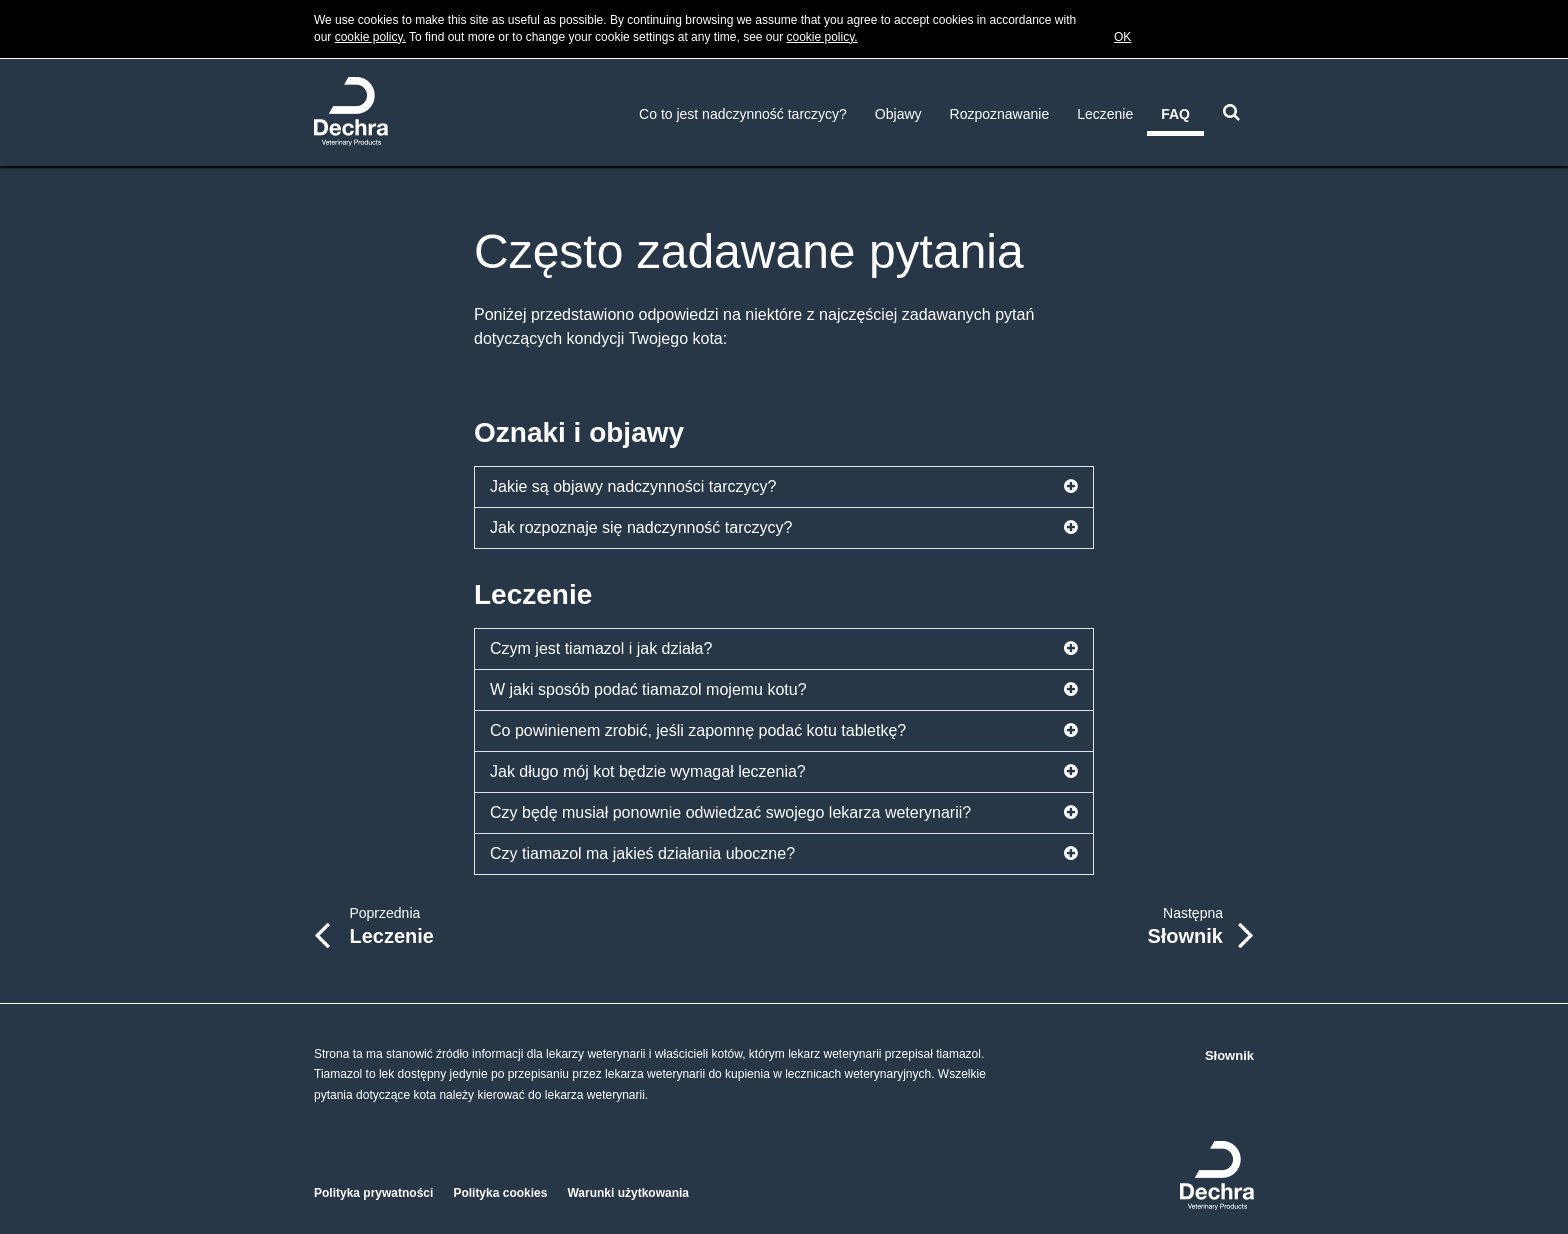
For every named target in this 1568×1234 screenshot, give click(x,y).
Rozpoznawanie (1000, 114)
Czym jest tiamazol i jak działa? (784, 649)
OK (1122, 37)
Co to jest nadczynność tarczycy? (743, 114)
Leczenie (1105, 114)
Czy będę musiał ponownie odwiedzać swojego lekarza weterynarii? (784, 813)
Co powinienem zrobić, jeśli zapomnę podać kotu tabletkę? (784, 731)
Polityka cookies (500, 1193)
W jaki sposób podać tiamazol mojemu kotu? (784, 690)
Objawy (898, 114)
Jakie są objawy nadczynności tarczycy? (784, 487)
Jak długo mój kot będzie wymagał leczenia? (784, 772)
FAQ (1175, 114)
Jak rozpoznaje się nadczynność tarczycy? (784, 528)
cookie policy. (370, 37)
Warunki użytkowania (628, 1193)
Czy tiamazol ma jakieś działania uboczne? (784, 854)
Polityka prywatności (373, 1193)
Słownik (1229, 1055)
